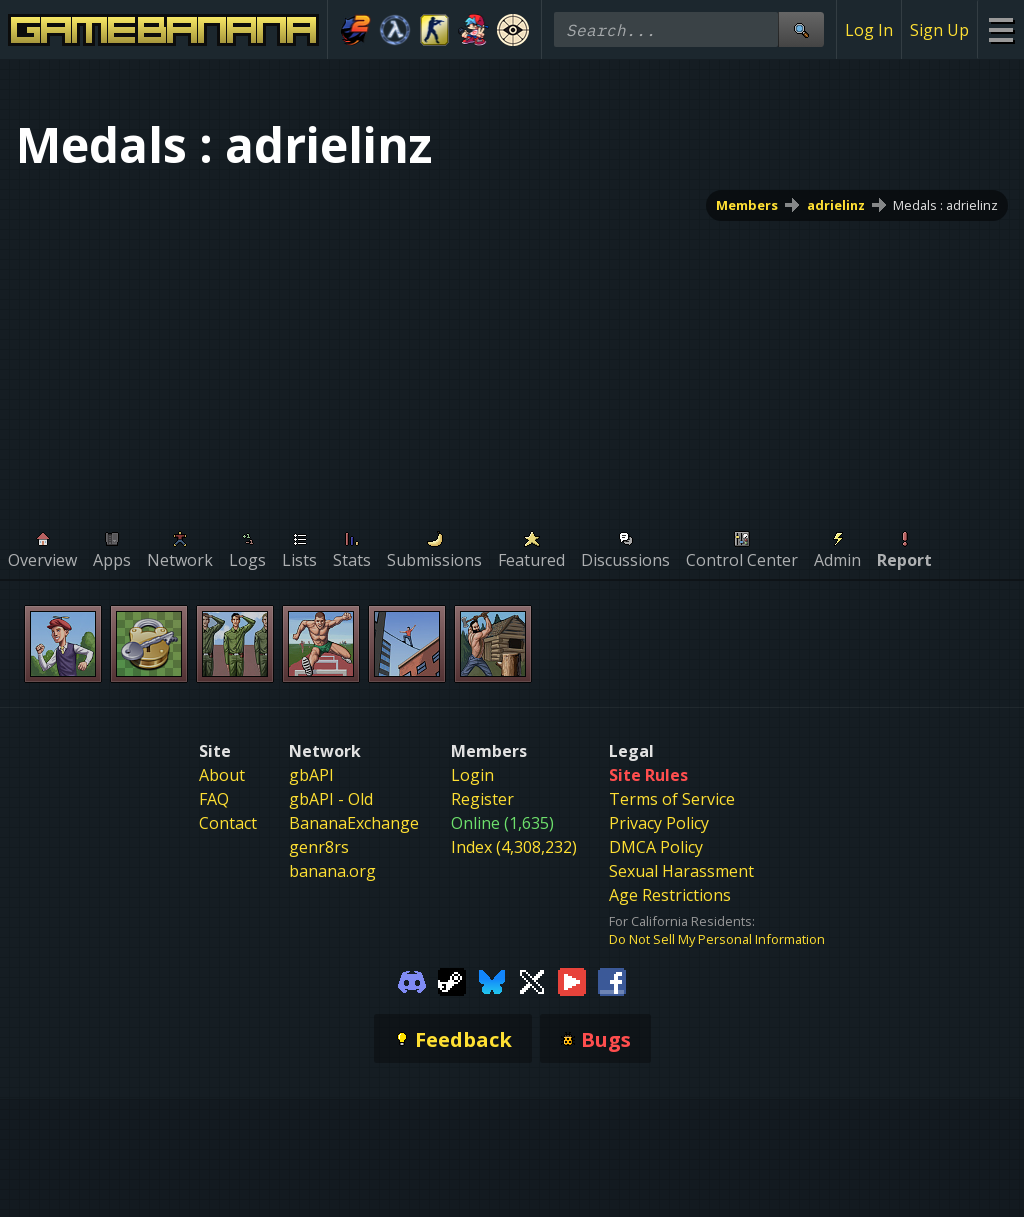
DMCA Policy (656, 847)
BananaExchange (354, 823)
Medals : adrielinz (945, 205)
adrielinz (836, 205)
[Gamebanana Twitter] (532, 980)
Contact (228, 823)
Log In (869, 30)
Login (472, 775)
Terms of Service (672, 799)
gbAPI (311, 775)
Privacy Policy (659, 823)
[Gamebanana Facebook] (612, 980)
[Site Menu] (1000, 29)
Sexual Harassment (681, 871)
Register (482, 799)
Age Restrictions (670, 895)
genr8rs (319, 847)
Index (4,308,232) (514, 847)
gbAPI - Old (331, 799)
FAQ (214, 799)
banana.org (332, 871)
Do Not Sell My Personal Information (717, 939)
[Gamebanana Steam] (452, 980)
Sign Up (939, 30)
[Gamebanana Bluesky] (492, 980)
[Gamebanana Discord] (412, 980)
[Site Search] (801, 29)
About (222, 775)
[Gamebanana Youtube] (572, 980)
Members (747, 205)
